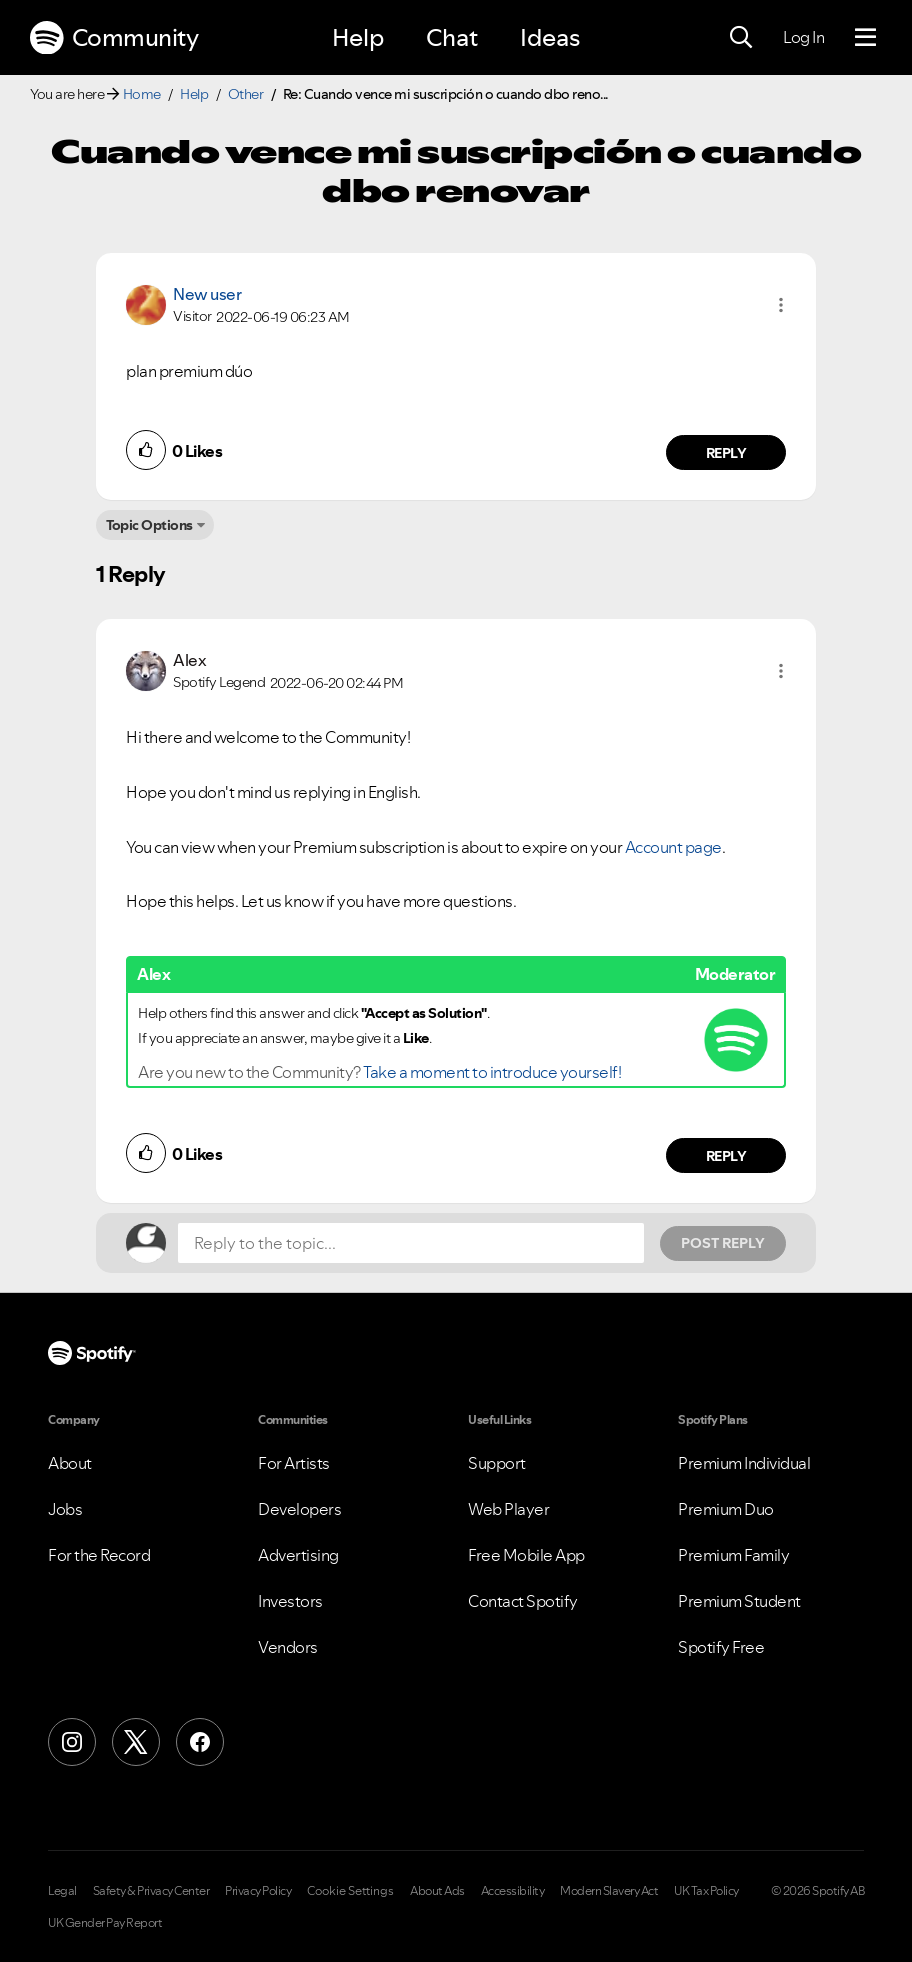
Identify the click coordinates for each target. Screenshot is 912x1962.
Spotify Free (721, 1647)
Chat (452, 37)
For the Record (99, 1555)
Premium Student (739, 1601)
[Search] (741, 38)
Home (142, 94)
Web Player (508, 1509)
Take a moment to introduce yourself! (492, 1072)
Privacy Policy (258, 1891)
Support (497, 1463)
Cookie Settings (350, 1891)
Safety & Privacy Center (151, 1891)
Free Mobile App (526, 1555)
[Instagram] (72, 1742)
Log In (803, 37)
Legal (62, 1891)
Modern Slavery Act (609, 1891)
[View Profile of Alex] (189, 660)
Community (114, 38)
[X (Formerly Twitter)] (136, 1742)
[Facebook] (200, 1742)
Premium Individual (744, 1463)
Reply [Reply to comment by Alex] (726, 1156)
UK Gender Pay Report (105, 1923)
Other (246, 94)
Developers (299, 1509)
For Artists (294, 1463)
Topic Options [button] (149, 525)
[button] (781, 305)
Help (358, 37)
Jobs (65, 1509)
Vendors (288, 1647)
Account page (673, 847)
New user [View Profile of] (207, 294)
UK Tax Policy (706, 1891)
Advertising (298, 1555)
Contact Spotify (523, 1601)
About (70, 1463)
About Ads (437, 1891)
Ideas (550, 37)
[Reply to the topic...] (411, 1243)
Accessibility (513, 1891)
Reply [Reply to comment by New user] (726, 453)
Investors (290, 1601)
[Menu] (865, 38)
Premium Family (733, 1555)
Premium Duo (726, 1509)
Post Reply (723, 1243)
